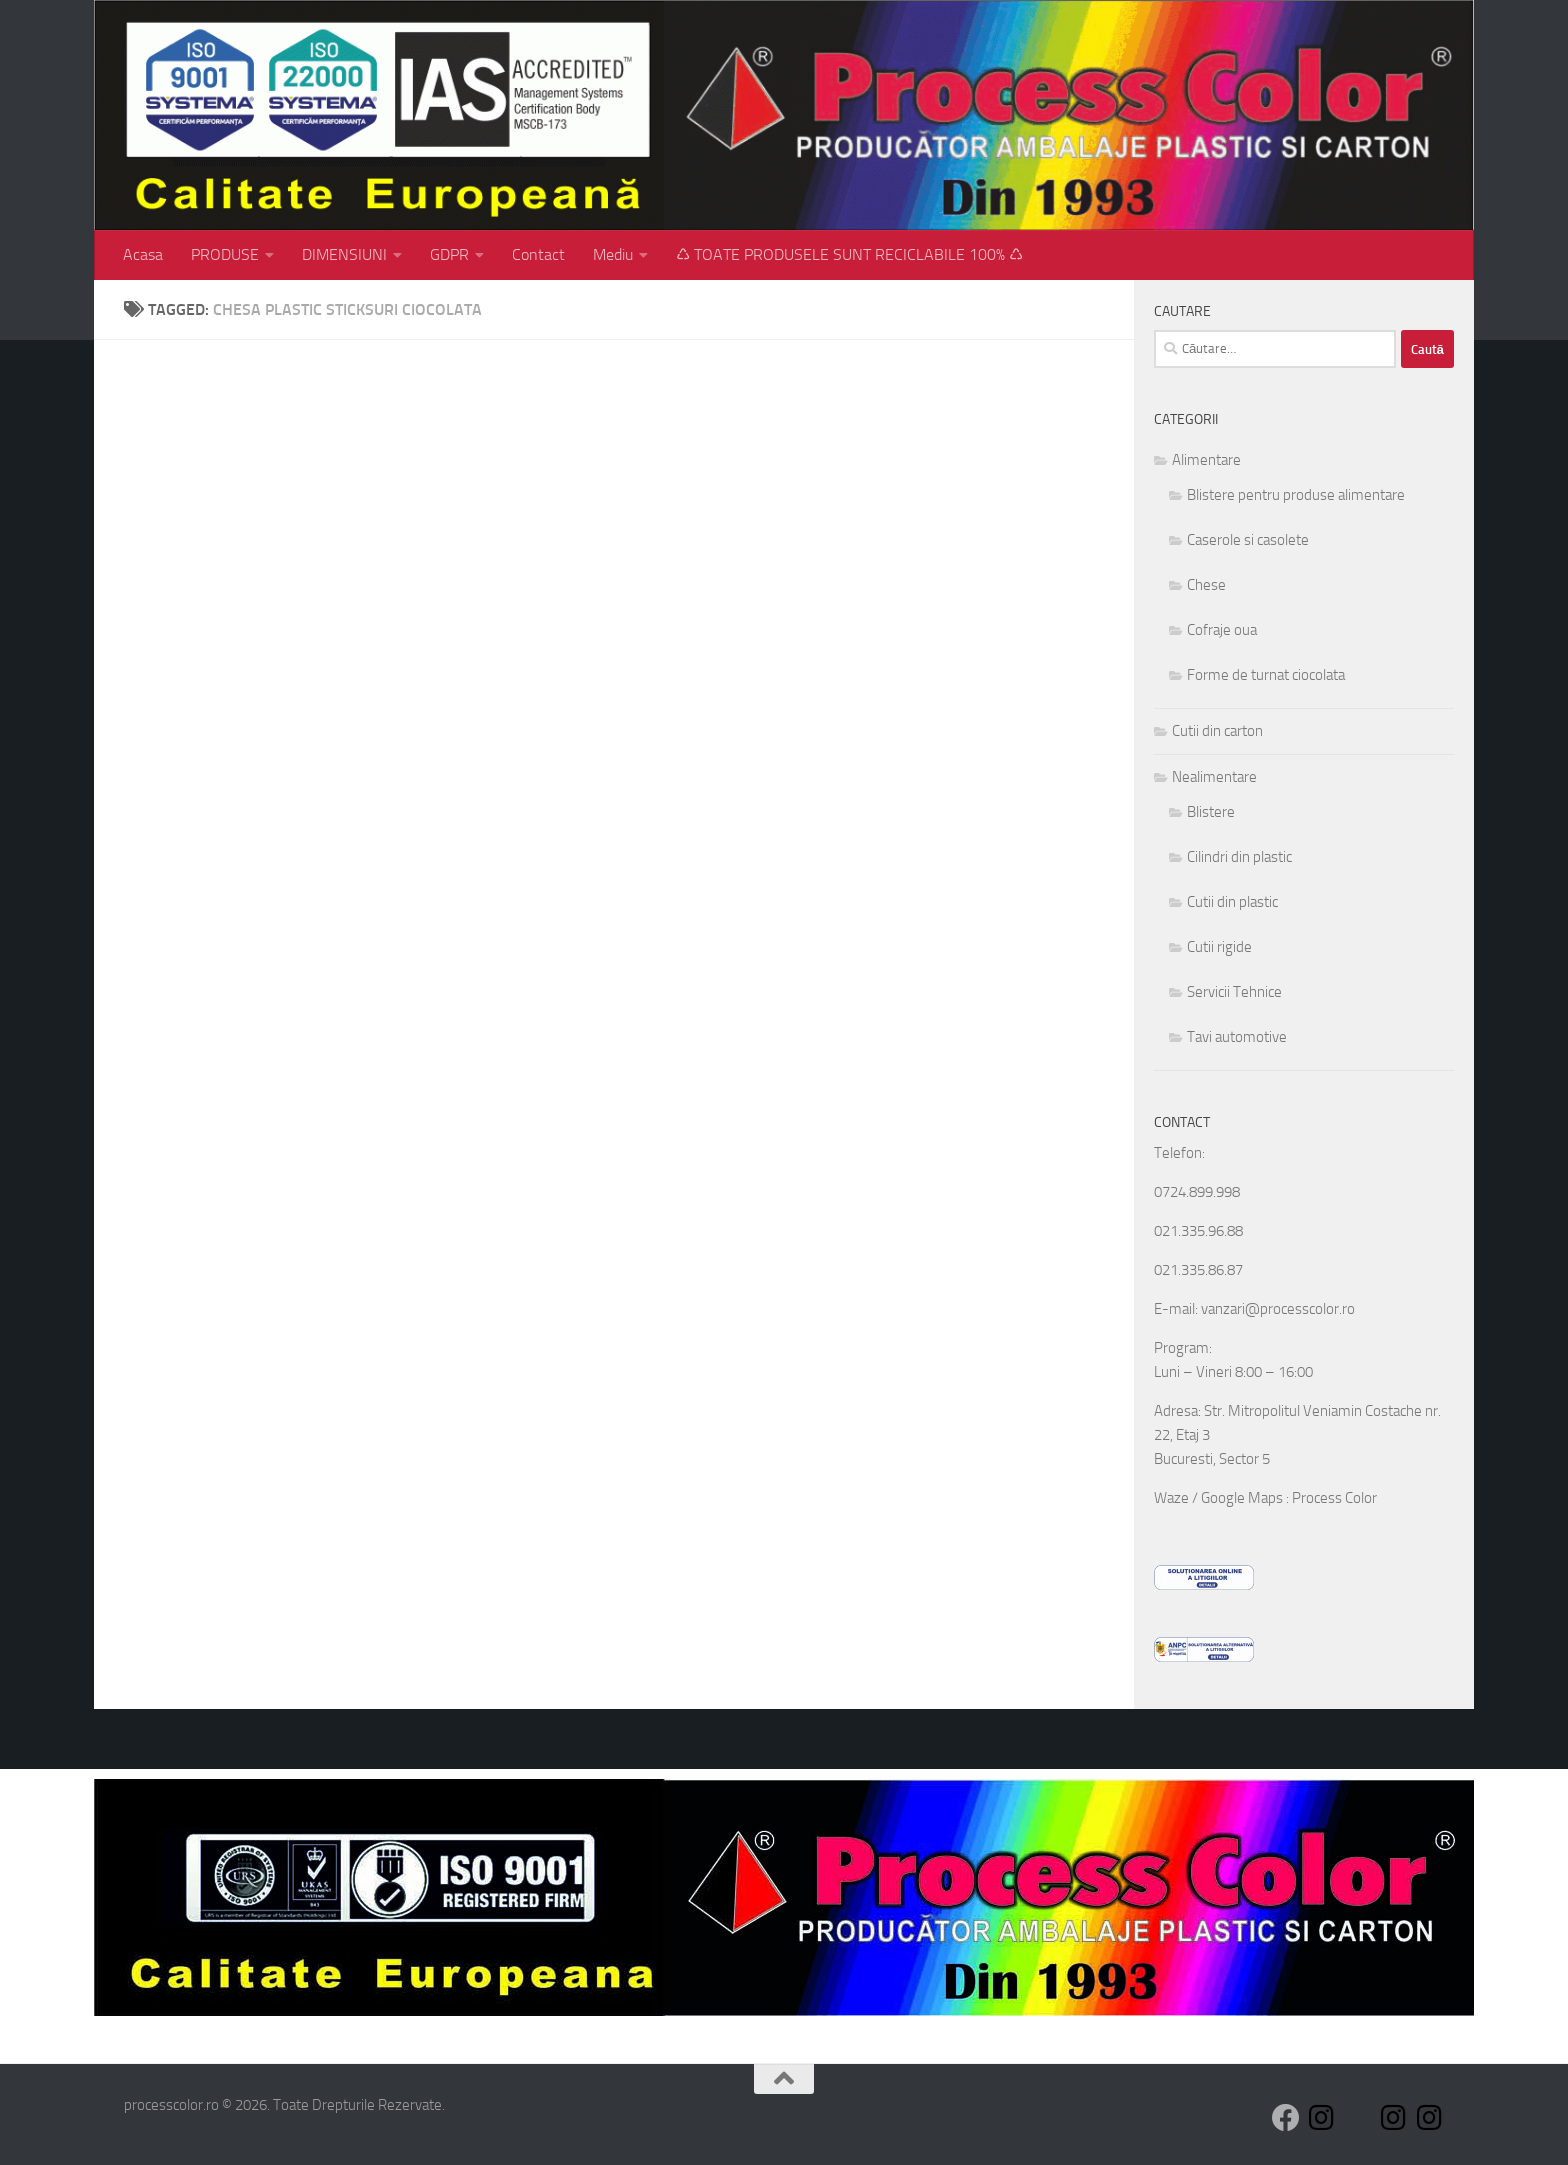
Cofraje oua (1222, 630)
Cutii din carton (1217, 731)
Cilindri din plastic (1239, 857)
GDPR (449, 254)
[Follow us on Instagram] (1322, 2118)
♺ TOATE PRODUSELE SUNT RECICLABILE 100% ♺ (849, 254)
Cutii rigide (1219, 947)
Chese (1206, 585)
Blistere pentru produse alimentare (1296, 495)
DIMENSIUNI (344, 254)
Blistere (1211, 812)
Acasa (143, 254)
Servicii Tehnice (1234, 992)
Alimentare (1206, 460)
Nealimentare (1214, 777)
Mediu (613, 254)
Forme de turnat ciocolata (1266, 675)
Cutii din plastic (1232, 902)
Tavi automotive (1237, 1037)
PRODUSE (225, 254)
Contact (538, 254)
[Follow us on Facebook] (1286, 2118)
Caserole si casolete (1248, 540)
